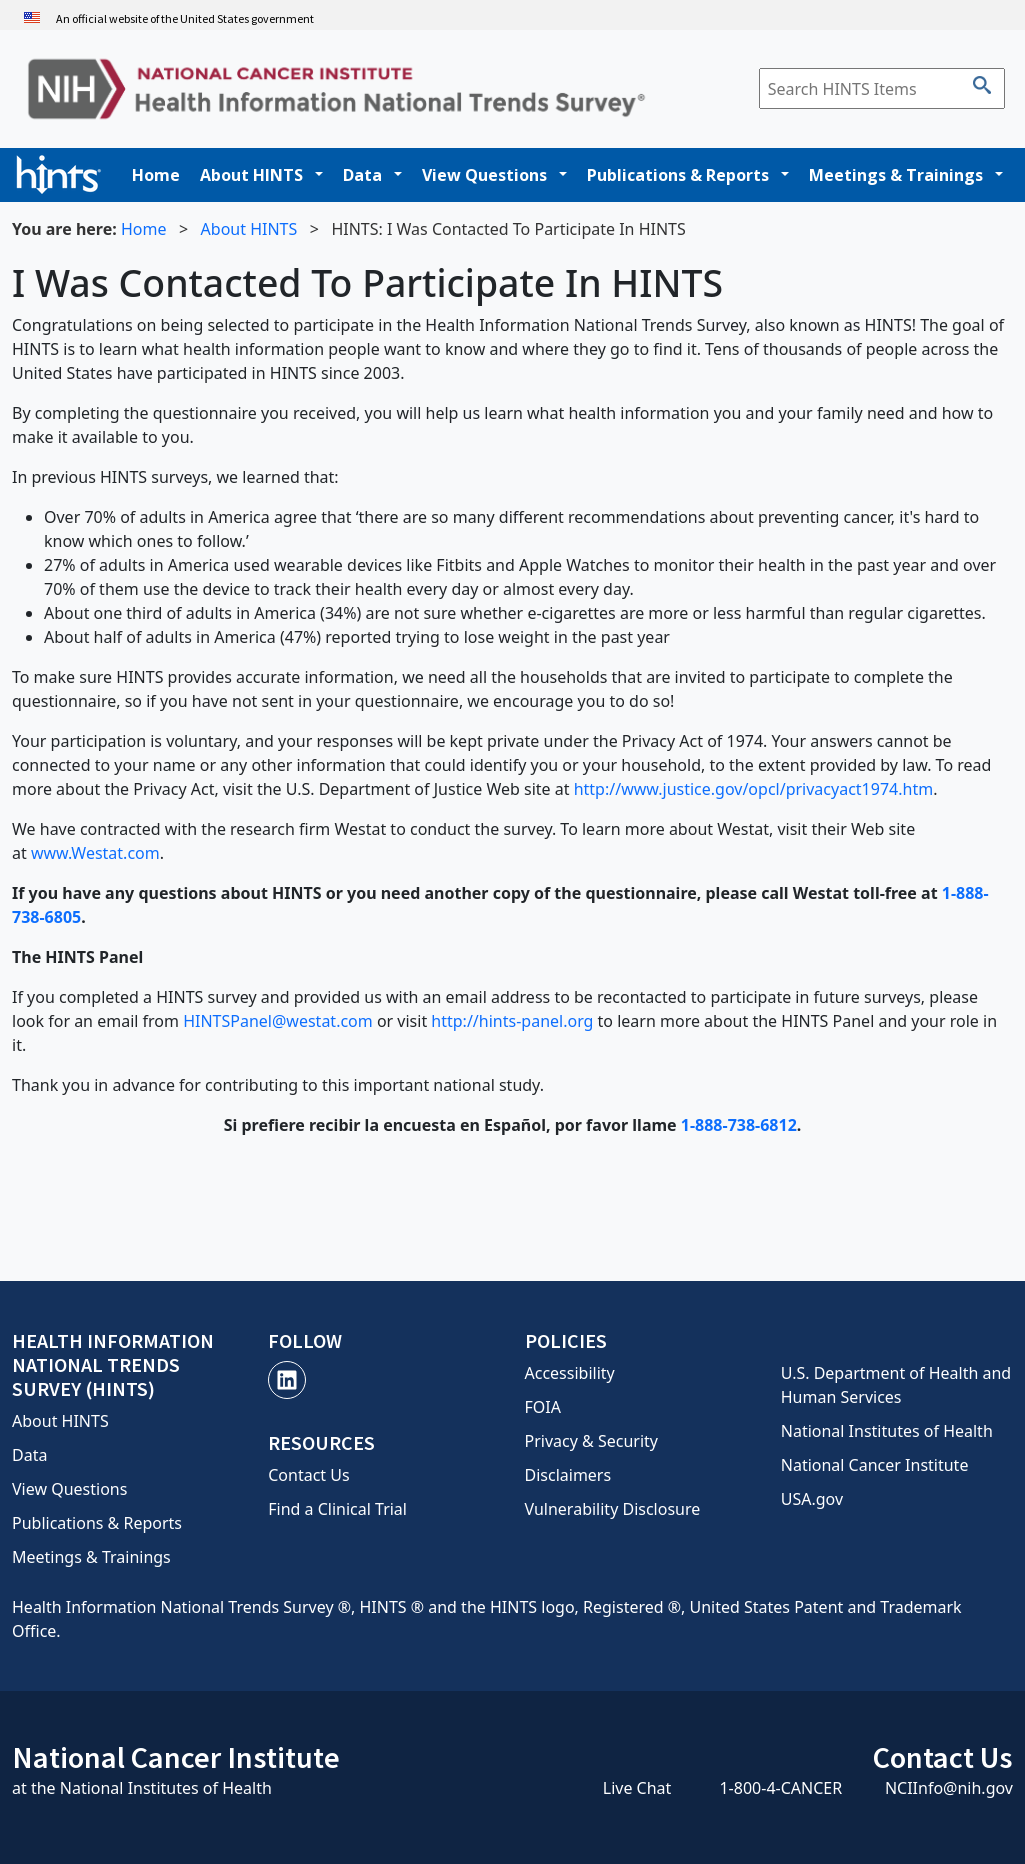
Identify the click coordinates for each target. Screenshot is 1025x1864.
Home (156, 175)
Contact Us (308, 1475)
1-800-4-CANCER (780, 1788)
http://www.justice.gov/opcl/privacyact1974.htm (753, 789)
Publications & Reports (678, 175)
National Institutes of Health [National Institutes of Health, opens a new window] (887, 1431)
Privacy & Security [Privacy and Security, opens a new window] (591, 1441)
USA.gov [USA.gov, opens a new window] (812, 1499)
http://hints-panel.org (512, 1021)
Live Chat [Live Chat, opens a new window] (637, 1788)
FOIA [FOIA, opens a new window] (543, 1407)
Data (362, 175)
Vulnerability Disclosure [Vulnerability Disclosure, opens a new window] (613, 1509)
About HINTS (251, 175)
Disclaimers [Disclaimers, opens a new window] (568, 1475)
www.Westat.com (95, 853)
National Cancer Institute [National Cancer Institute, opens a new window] (875, 1465)
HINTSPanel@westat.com (278, 1021)
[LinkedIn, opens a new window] (287, 1380)
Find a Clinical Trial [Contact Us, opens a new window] (337, 1509)
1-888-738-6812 (739, 1125)
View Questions (484, 175)
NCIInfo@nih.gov (949, 1788)
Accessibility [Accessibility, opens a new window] (570, 1373)
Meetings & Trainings (896, 175)
